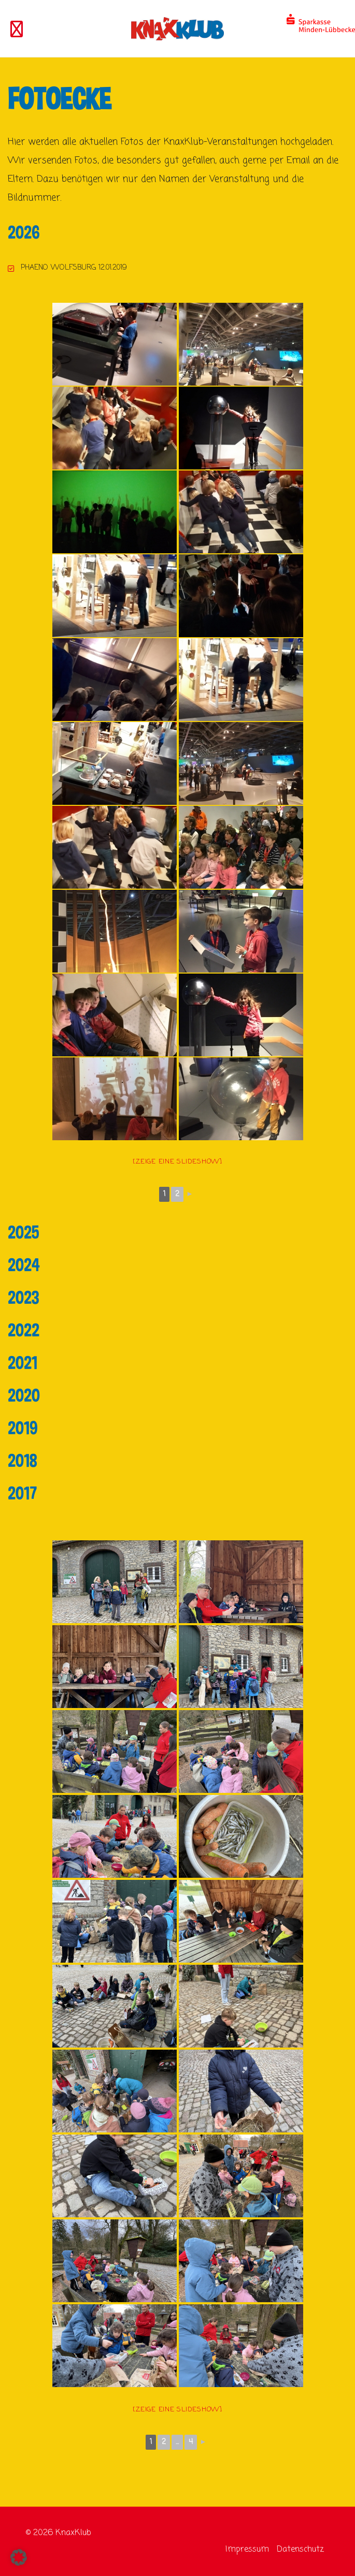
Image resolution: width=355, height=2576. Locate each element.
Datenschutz (300, 2549)
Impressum (247, 2549)
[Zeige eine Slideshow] (177, 1162)
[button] (18, 2557)
